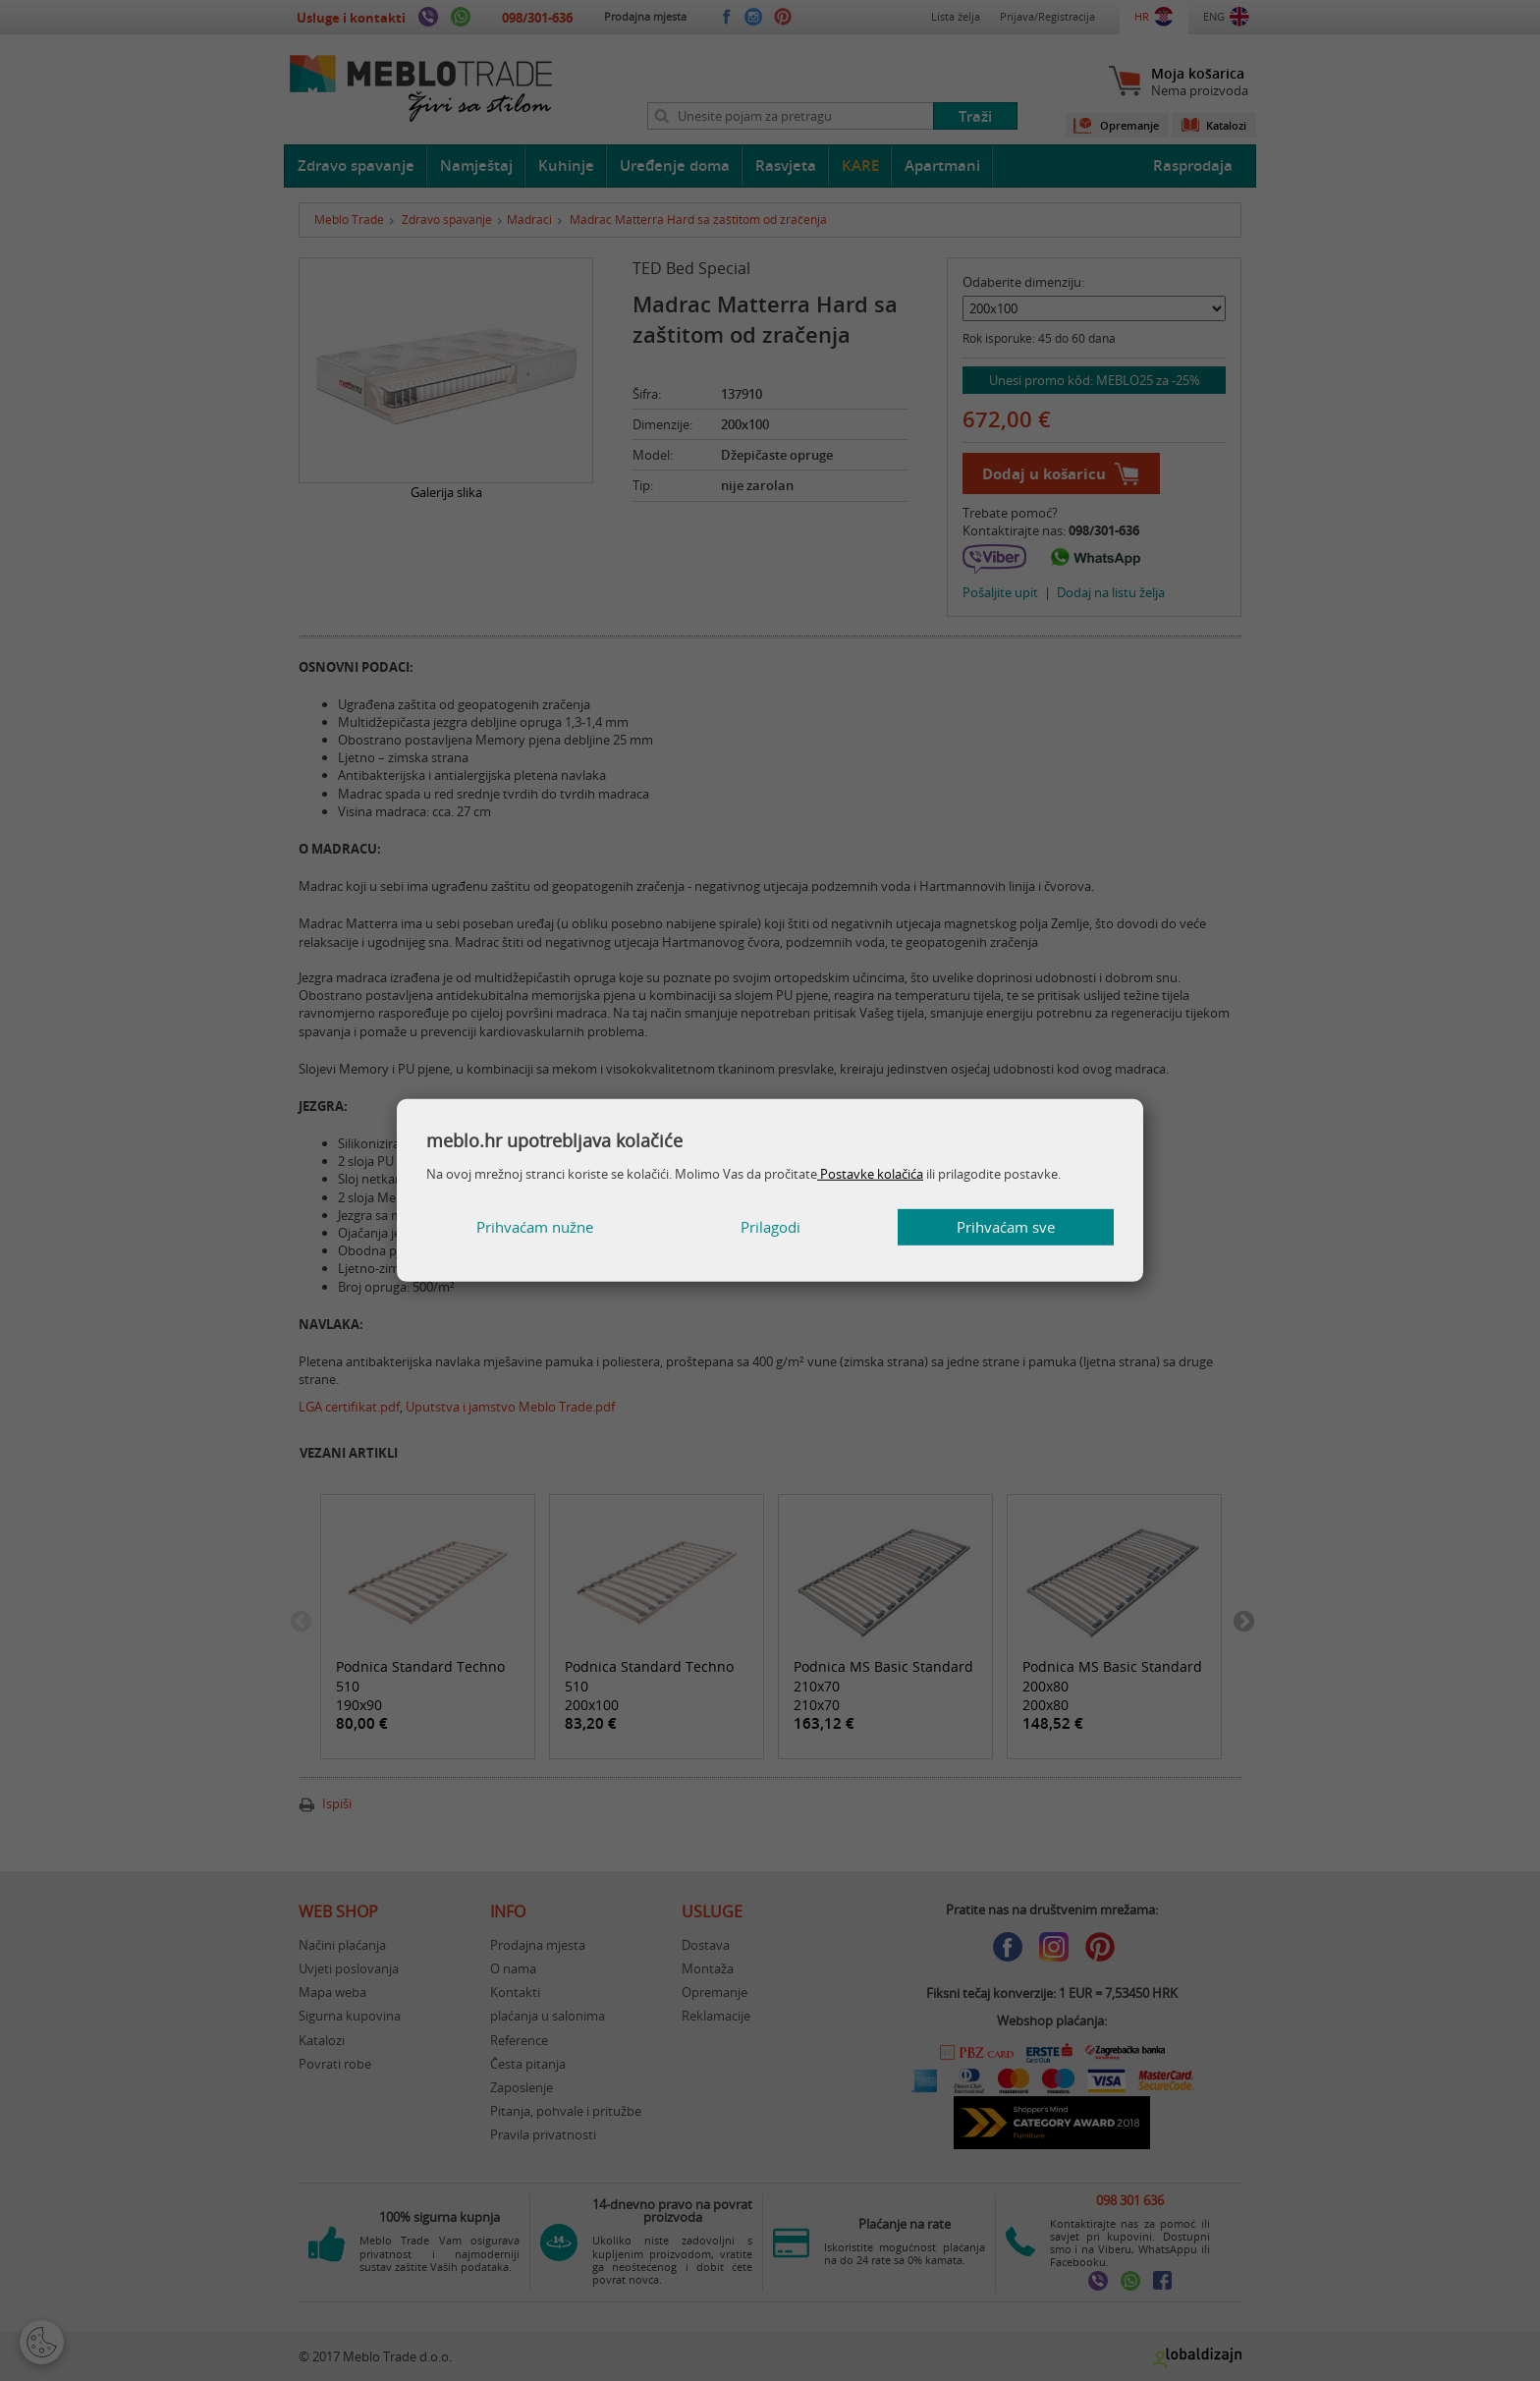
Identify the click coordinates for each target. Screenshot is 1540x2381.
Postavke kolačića (870, 1174)
